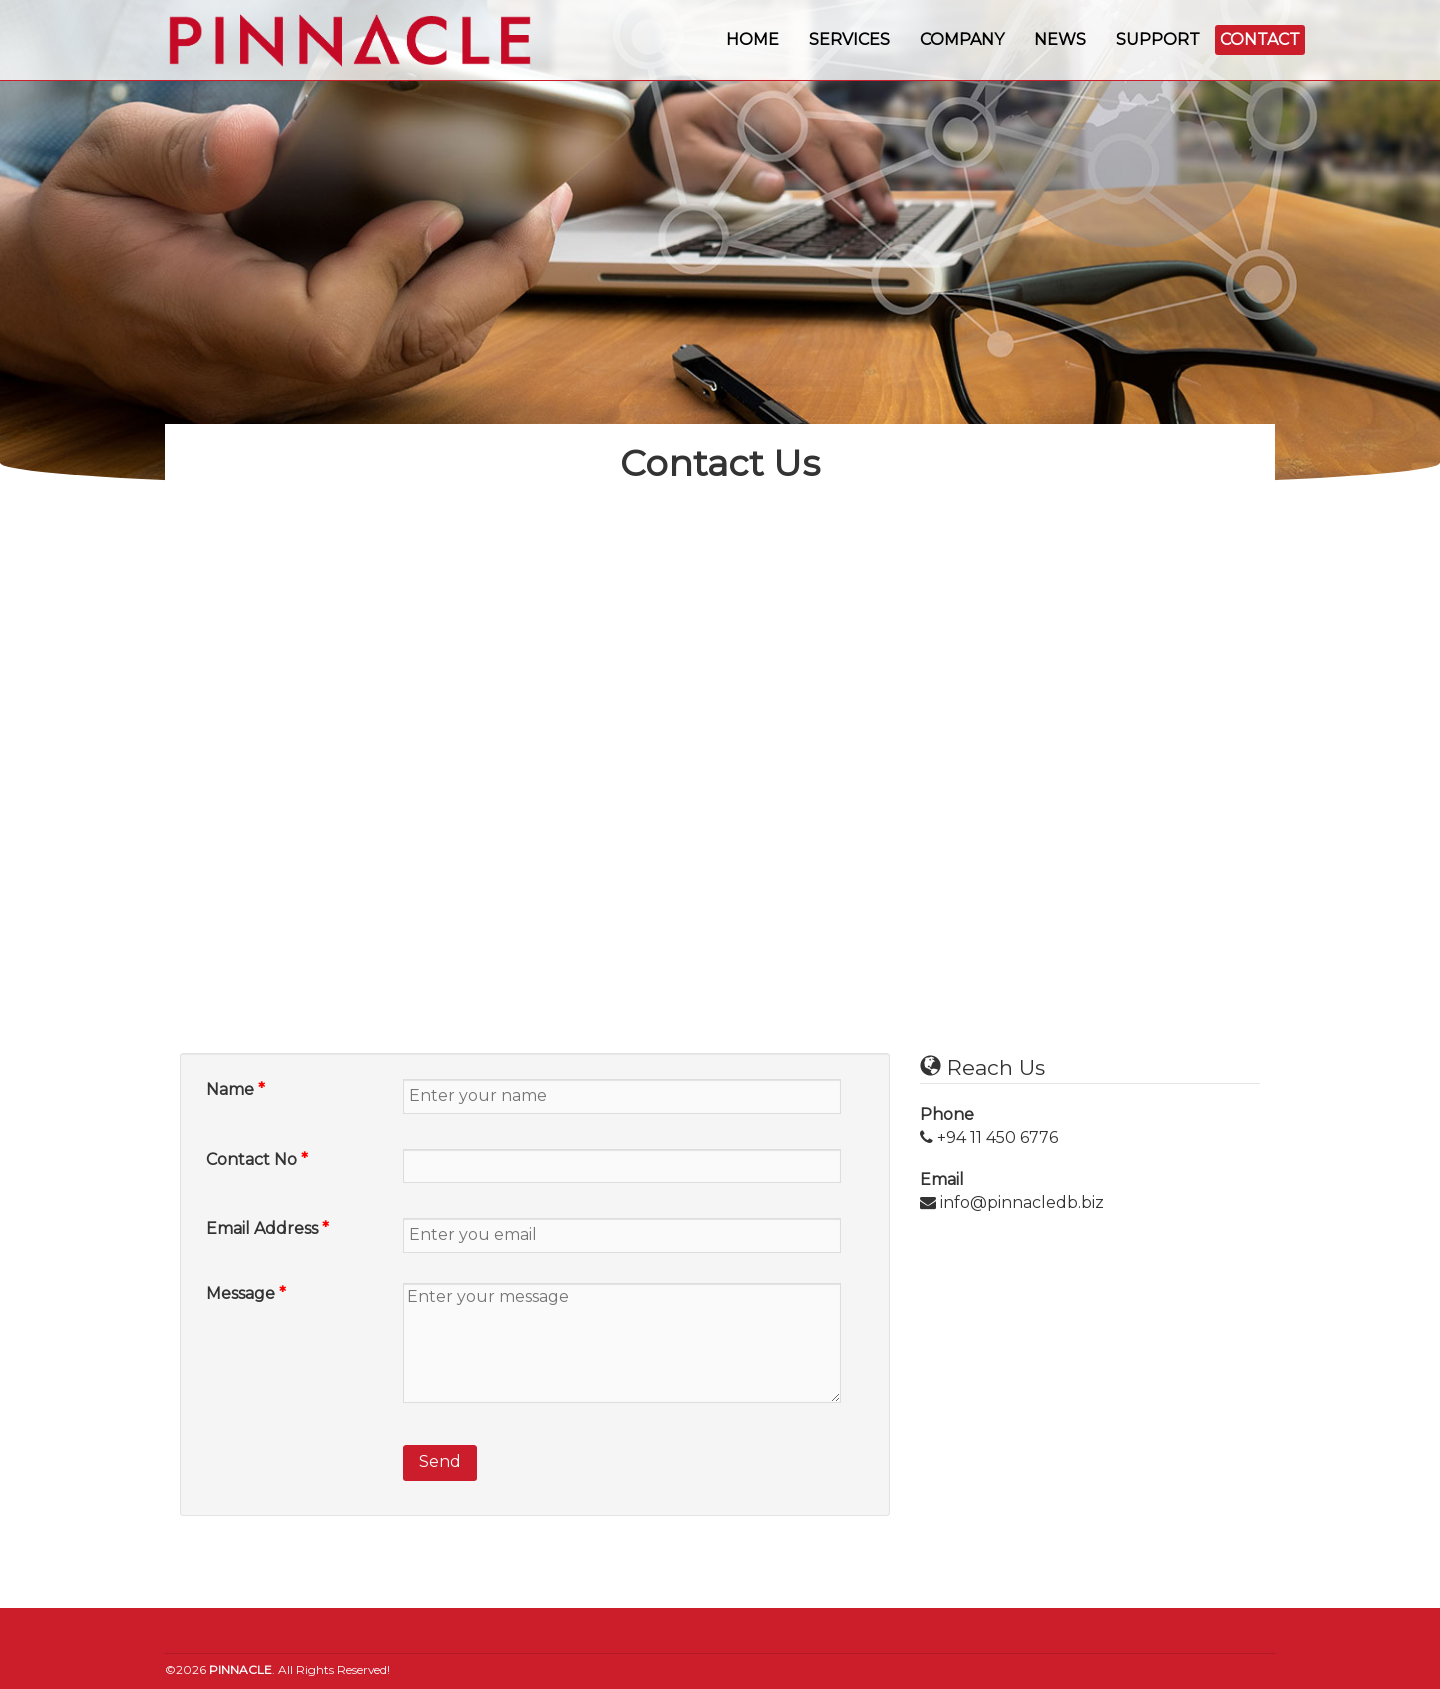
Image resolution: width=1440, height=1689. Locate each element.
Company (962, 39)
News (1060, 39)
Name (235, 1089)
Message (246, 1293)
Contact (1260, 39)
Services (849, 39)
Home (752, 39)
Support (1158, 39)
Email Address (267, 1228)
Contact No (257, 1159)
